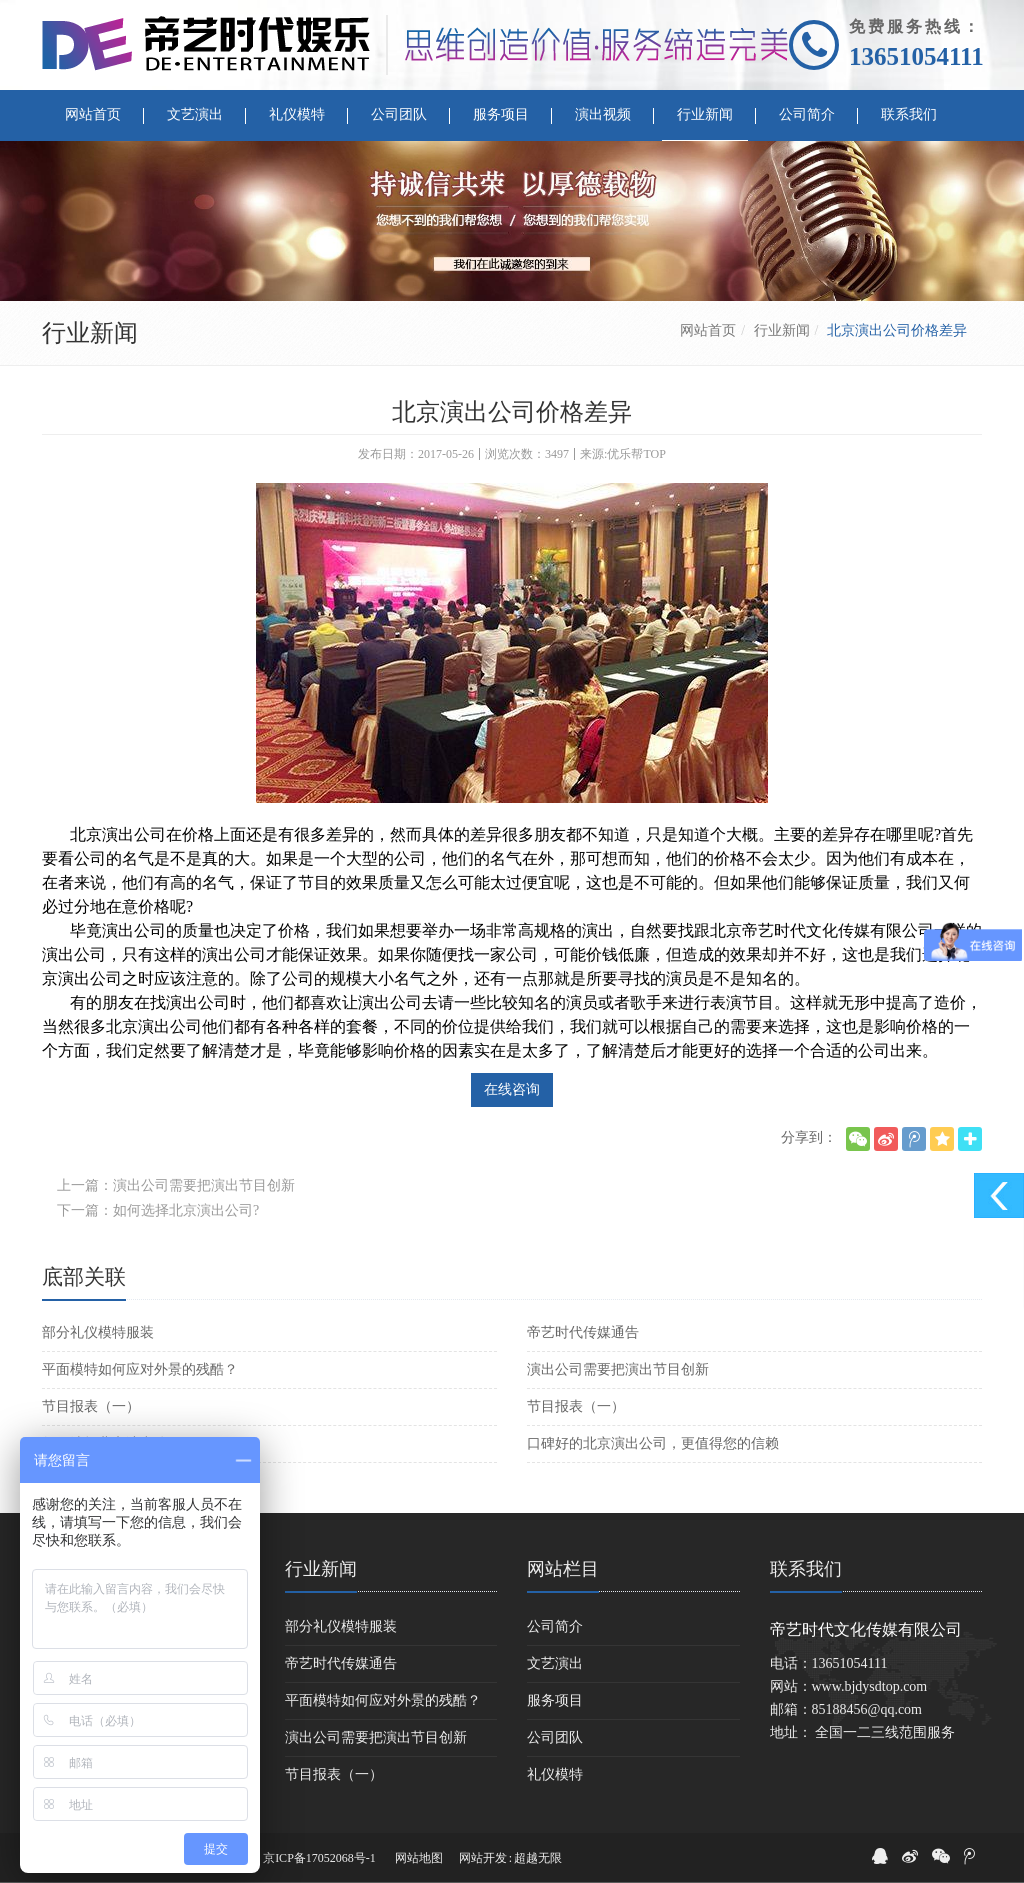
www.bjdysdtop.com (870, 1686)
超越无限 (538, 1858)
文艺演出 (555, 1663)
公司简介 (555, 1626)
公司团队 (555, 1737)
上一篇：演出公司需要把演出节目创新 (176, 1185)
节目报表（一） (91, 1406)
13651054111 (916, 56)
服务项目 (555, 1700)
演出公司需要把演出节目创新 (618, 1369)
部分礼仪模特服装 (98, 1332)
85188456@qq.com (867, 1709)
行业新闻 (782, 330)
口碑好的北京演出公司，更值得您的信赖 (653, 1443)
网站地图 (419, 1858)
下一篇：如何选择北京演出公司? (158, 1210)
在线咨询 (512, 1089)
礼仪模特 (555, 1774)
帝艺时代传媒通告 (583, 1332)
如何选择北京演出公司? (115, 1443)
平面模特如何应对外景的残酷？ (140, 1369)
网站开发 (483, 1858)
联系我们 (806, 1569)
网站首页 (708, 330)
